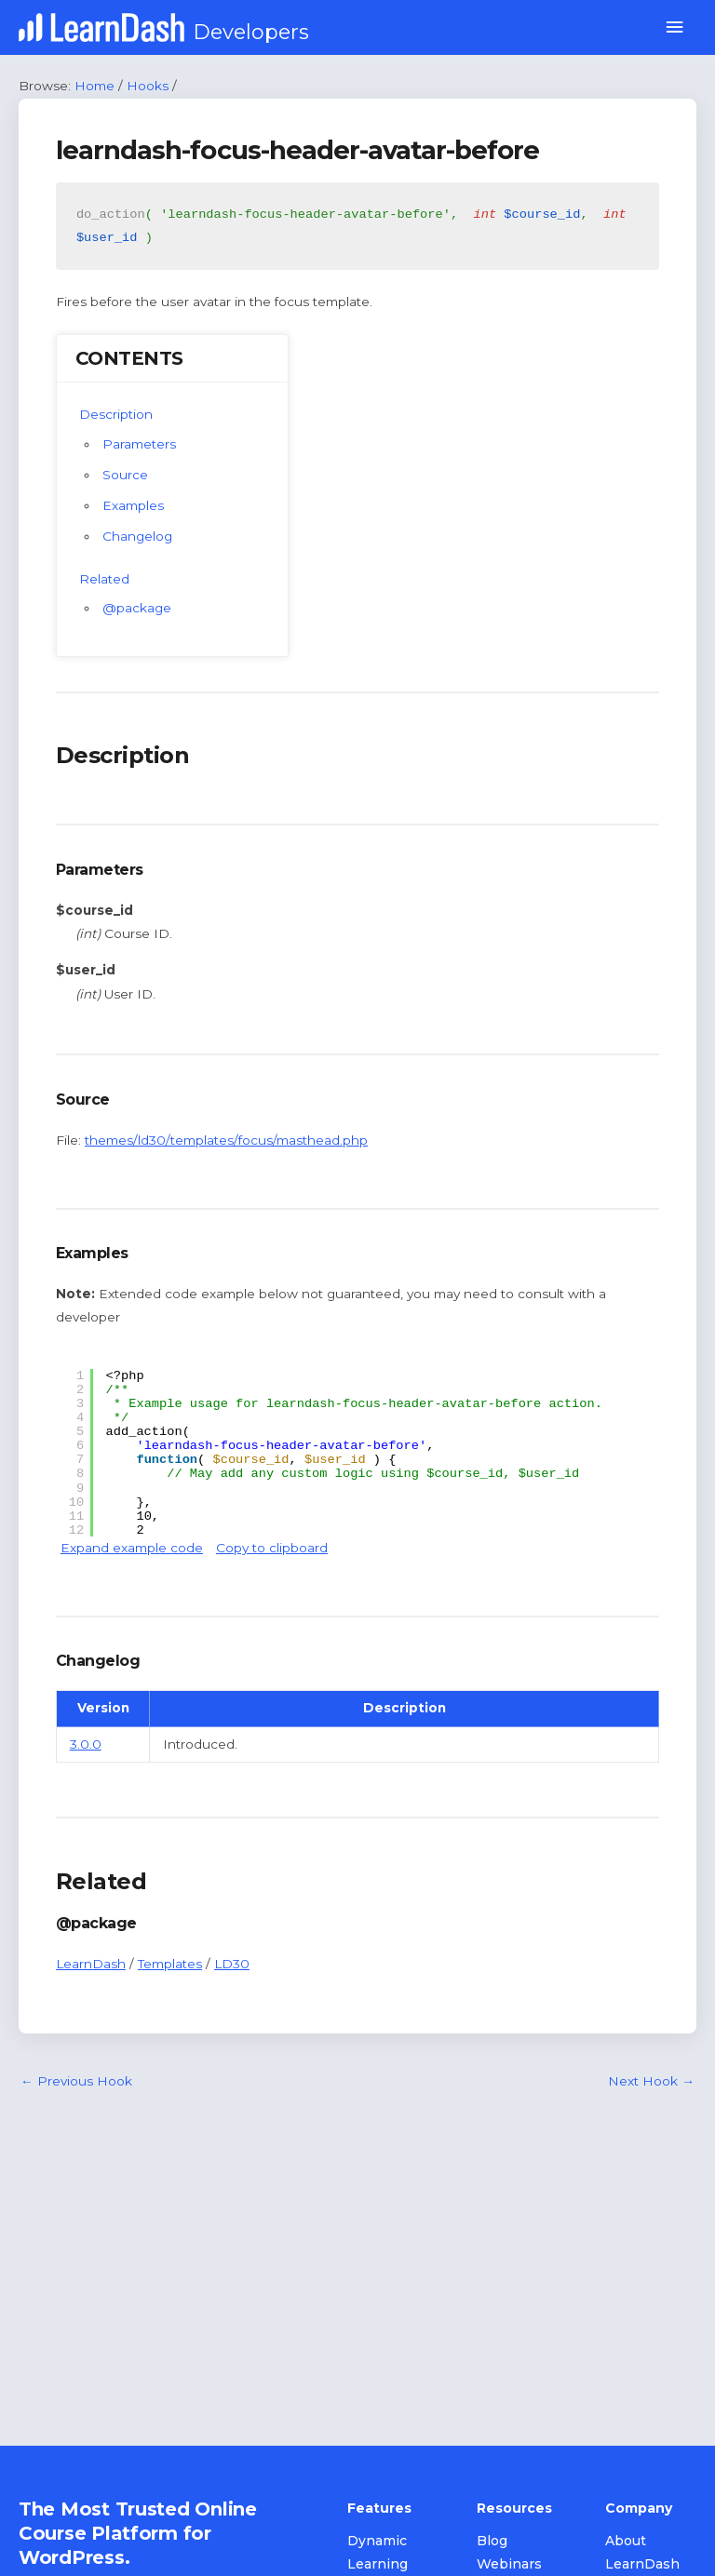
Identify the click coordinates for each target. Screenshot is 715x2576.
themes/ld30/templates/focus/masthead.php (226, 1140)
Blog (492, 2540)
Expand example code (132, 1547)
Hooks (148, 85)
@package (136, 607)
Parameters (139, 443)
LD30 (232, 1963)
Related (104, 578)
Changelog (137, 536)
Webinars (509, 2564)
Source (125, 474)
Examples (133, 505)
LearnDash (91, 1963)
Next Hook (651, 2080)
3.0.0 (85, 1744)
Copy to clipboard (272, 1547)
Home (94, 85)
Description (116, 414)
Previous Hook (76, 2080)
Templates (170, 1963)
